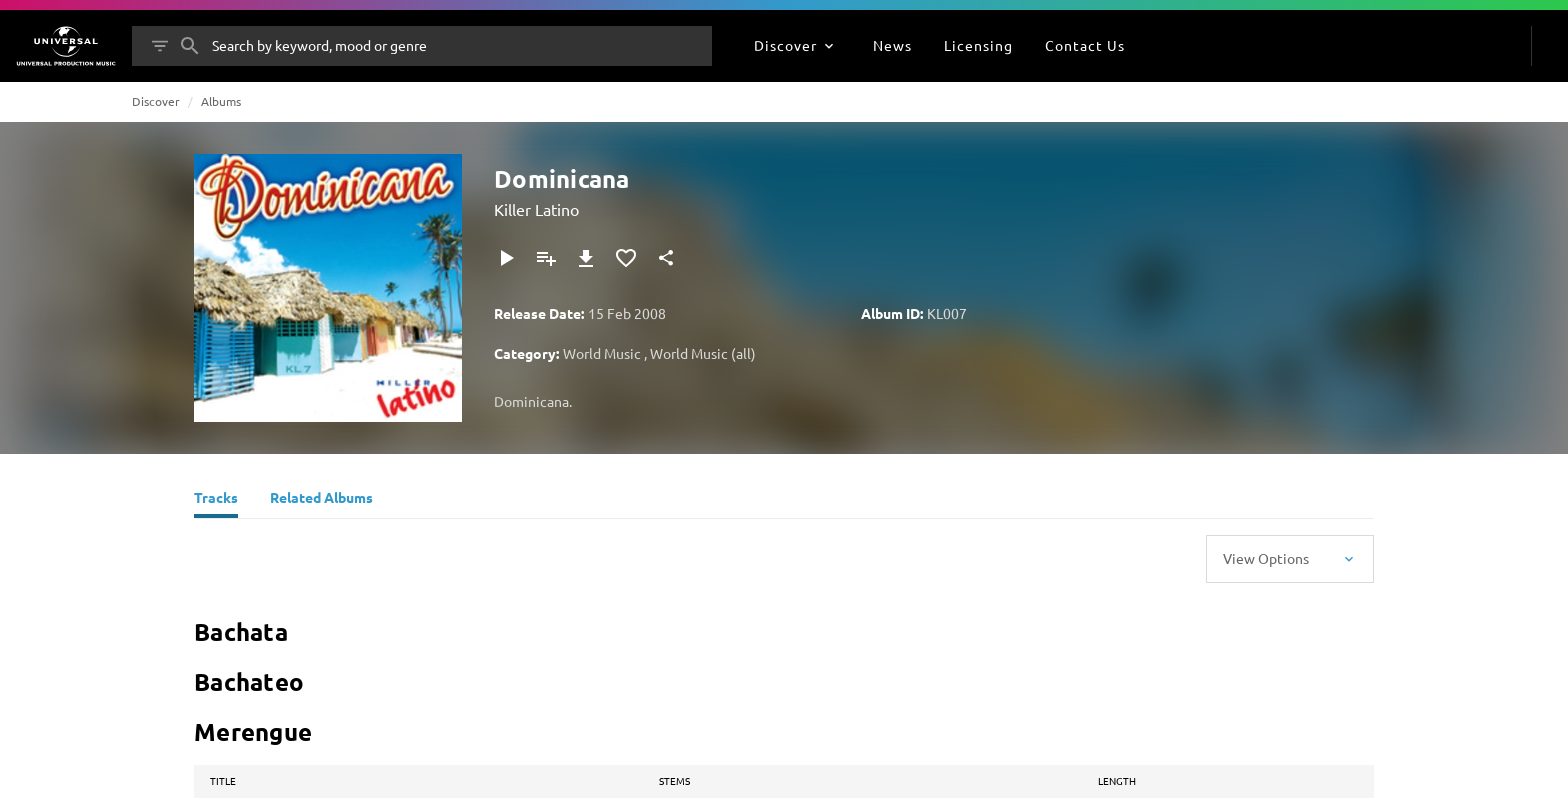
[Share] (666, 258)
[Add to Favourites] (626, 258)
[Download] (586, 258)
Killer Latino (536, 209)
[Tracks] (216, 500)
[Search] (190, 46)
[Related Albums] (321, 500)
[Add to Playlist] (546, 258)
